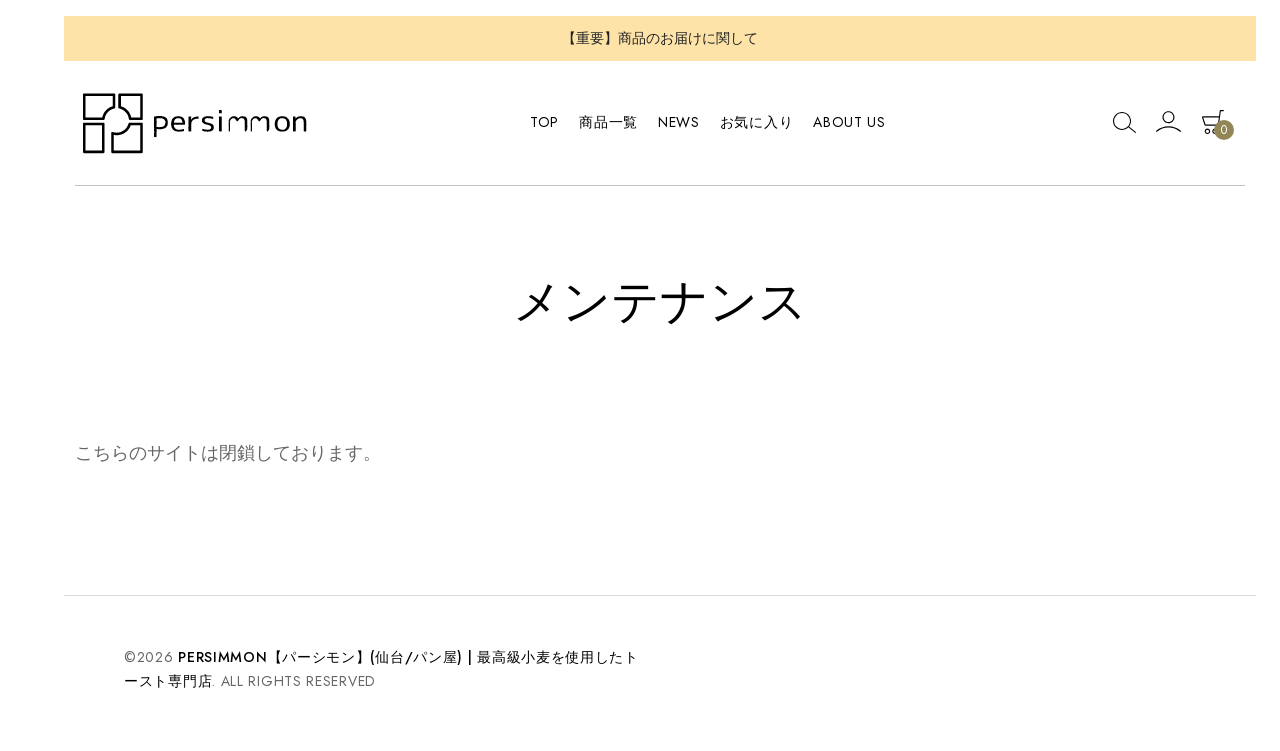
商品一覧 (608, 122)
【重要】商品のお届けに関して (660, 38)
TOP (544, 122)
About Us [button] (849, 122)
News (679, 122)
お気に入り (757, 122)
